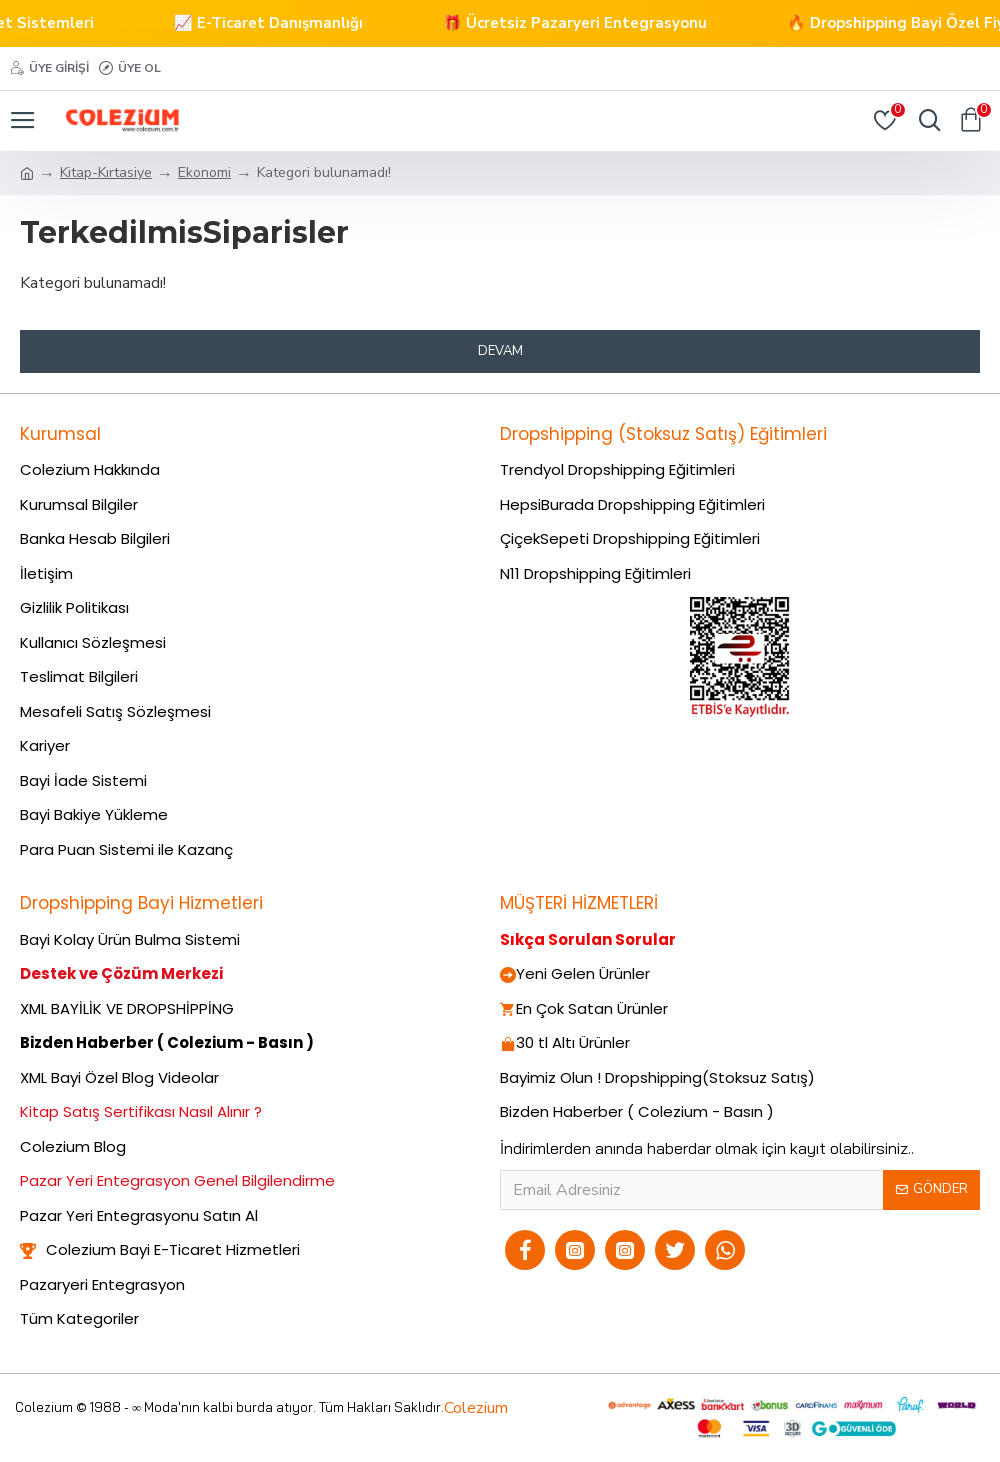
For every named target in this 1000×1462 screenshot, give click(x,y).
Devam (500, 351)
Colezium (476, 1408)
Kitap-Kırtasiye (106, 172)
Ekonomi (204, 172)
